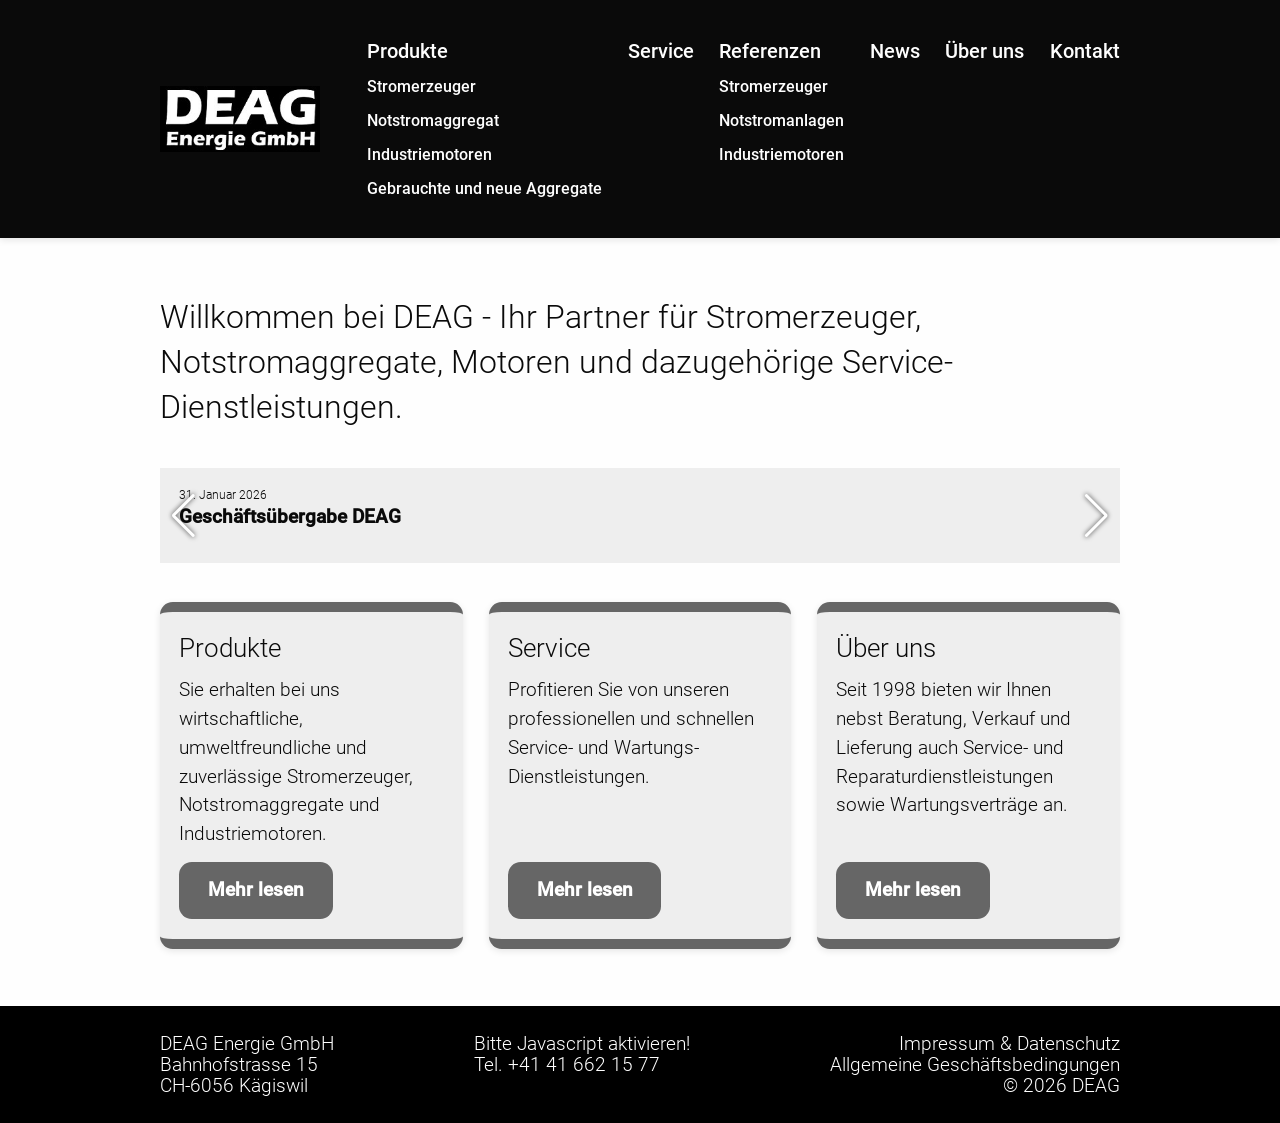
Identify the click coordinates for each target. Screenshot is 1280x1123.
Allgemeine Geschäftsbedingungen (975, 1064)
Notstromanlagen (781, 120)
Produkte (407, 51)
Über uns (984, 51)
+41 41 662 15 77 (584, 1064)
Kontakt (1085, 51)
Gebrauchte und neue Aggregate (484, 188)
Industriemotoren (429, 154)
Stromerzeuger (421, 86)
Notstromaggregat (433, 120)
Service (661, 51)
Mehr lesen (256, 889)
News (895, 51)
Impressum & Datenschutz (1009, 1043)
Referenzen (770, 51)
